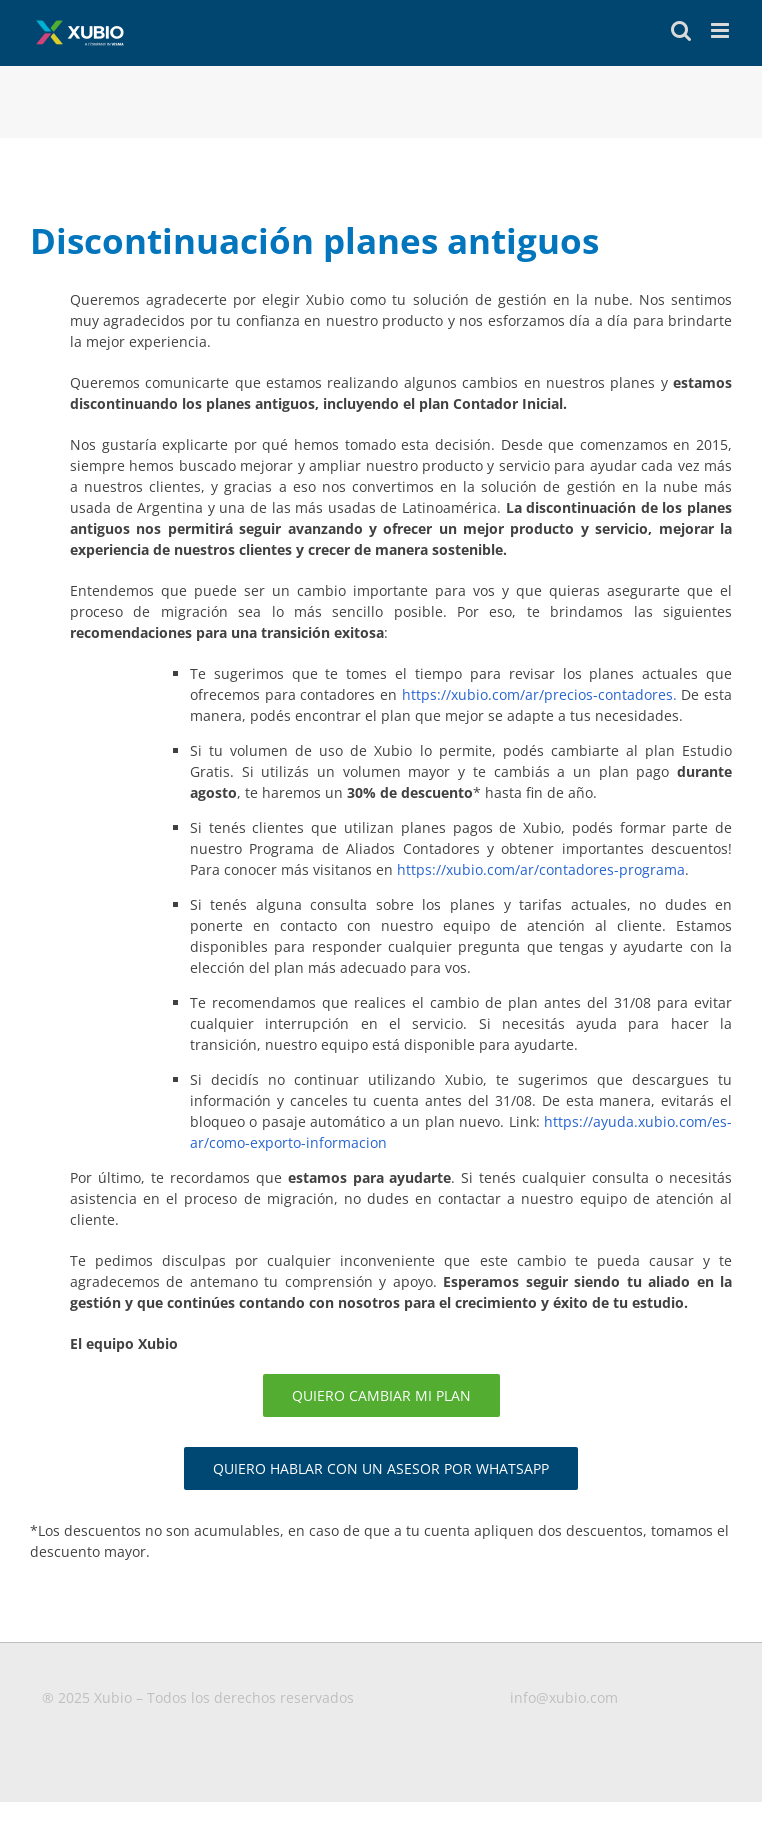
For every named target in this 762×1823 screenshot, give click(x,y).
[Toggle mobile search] (681, 30)
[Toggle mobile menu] (721, 30)
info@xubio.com (564, 1697)
